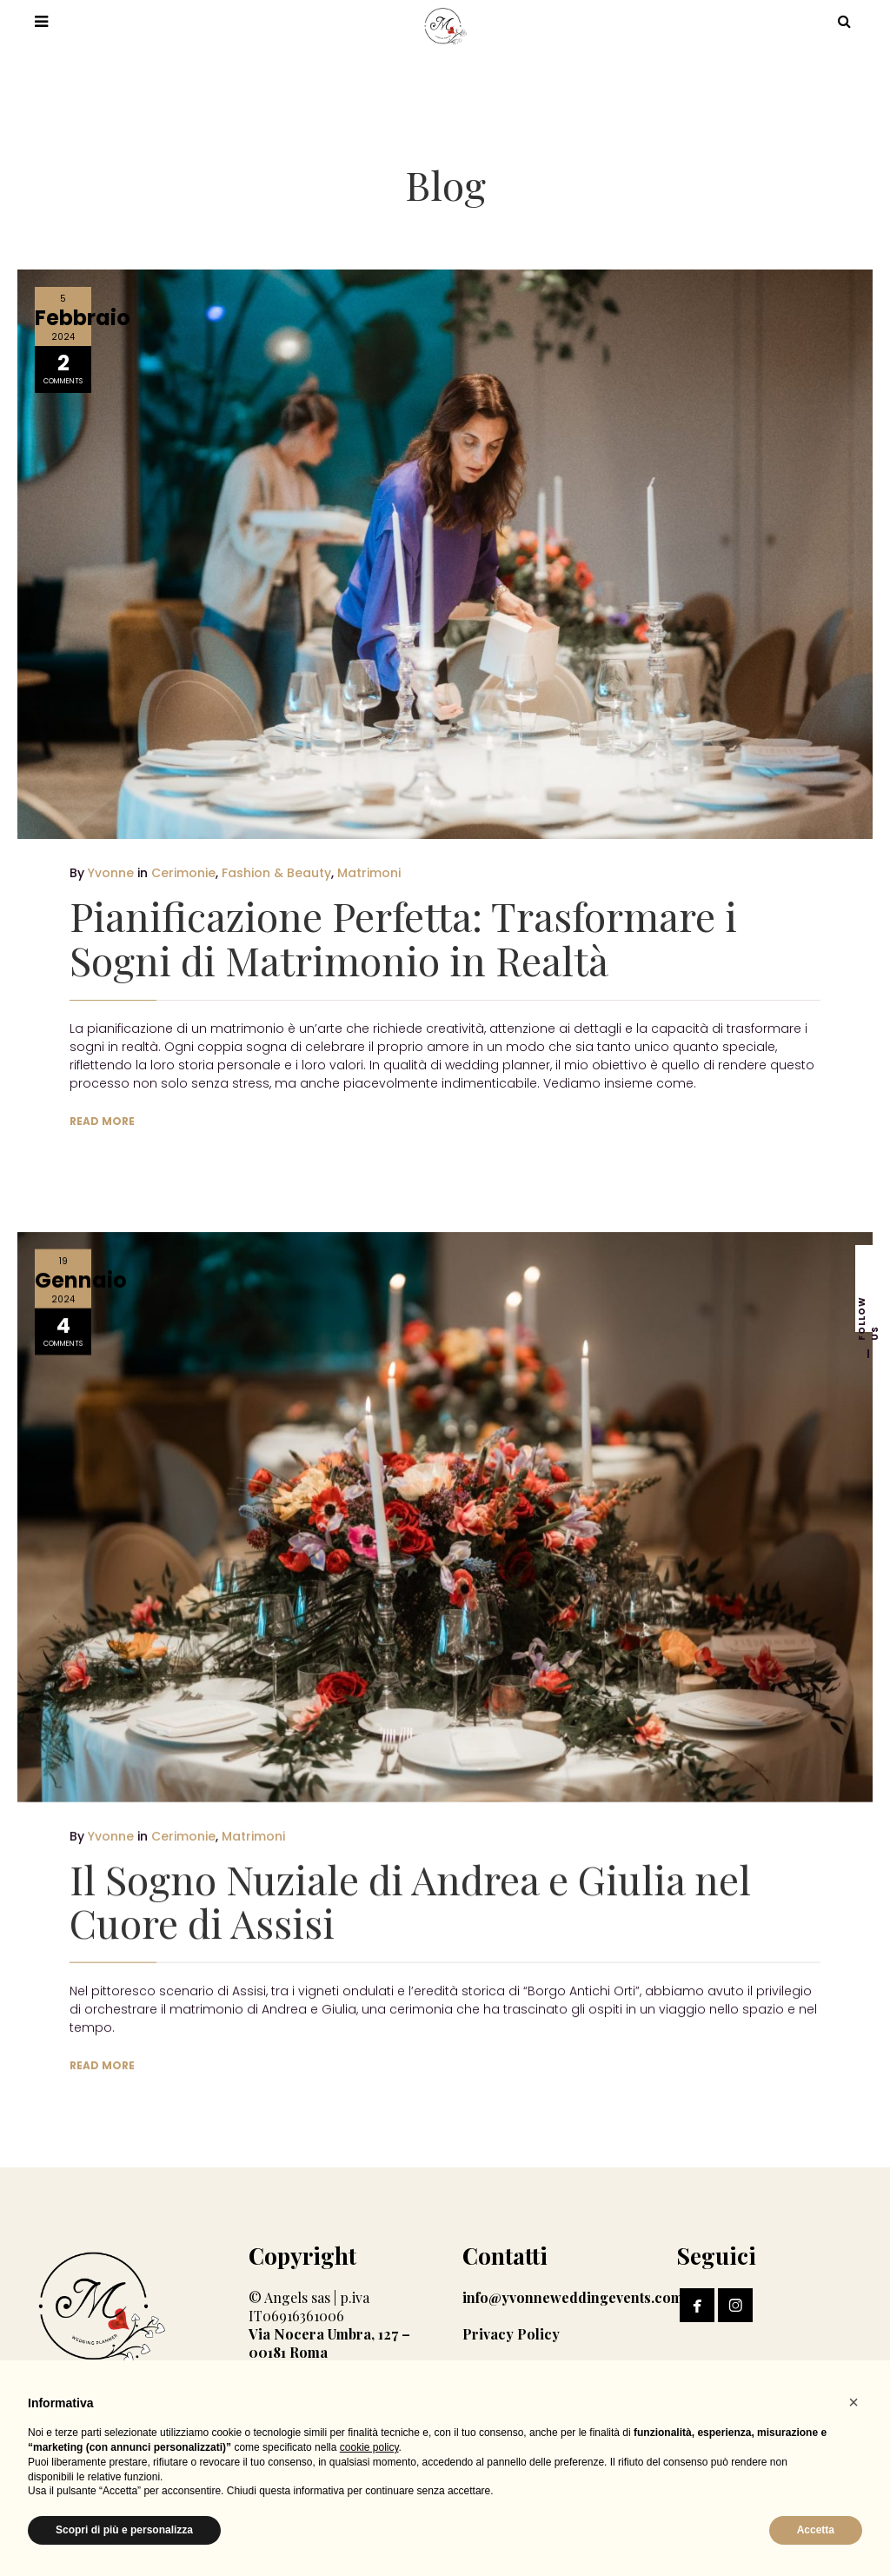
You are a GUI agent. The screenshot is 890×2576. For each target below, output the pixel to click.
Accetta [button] (815, 2530)
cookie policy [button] (369, 2447)
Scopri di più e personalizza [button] (124, 2530)
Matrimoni (369, 873)
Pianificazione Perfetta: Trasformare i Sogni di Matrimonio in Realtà (403, 938)
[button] (853, 2402)
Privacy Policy (511, 2334)
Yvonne (111, 873)
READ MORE (102, 1121)
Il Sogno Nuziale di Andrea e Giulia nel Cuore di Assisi (410, 1886)
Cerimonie (183, 873)
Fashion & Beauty (276, 873)
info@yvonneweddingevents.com (572, 2297)
